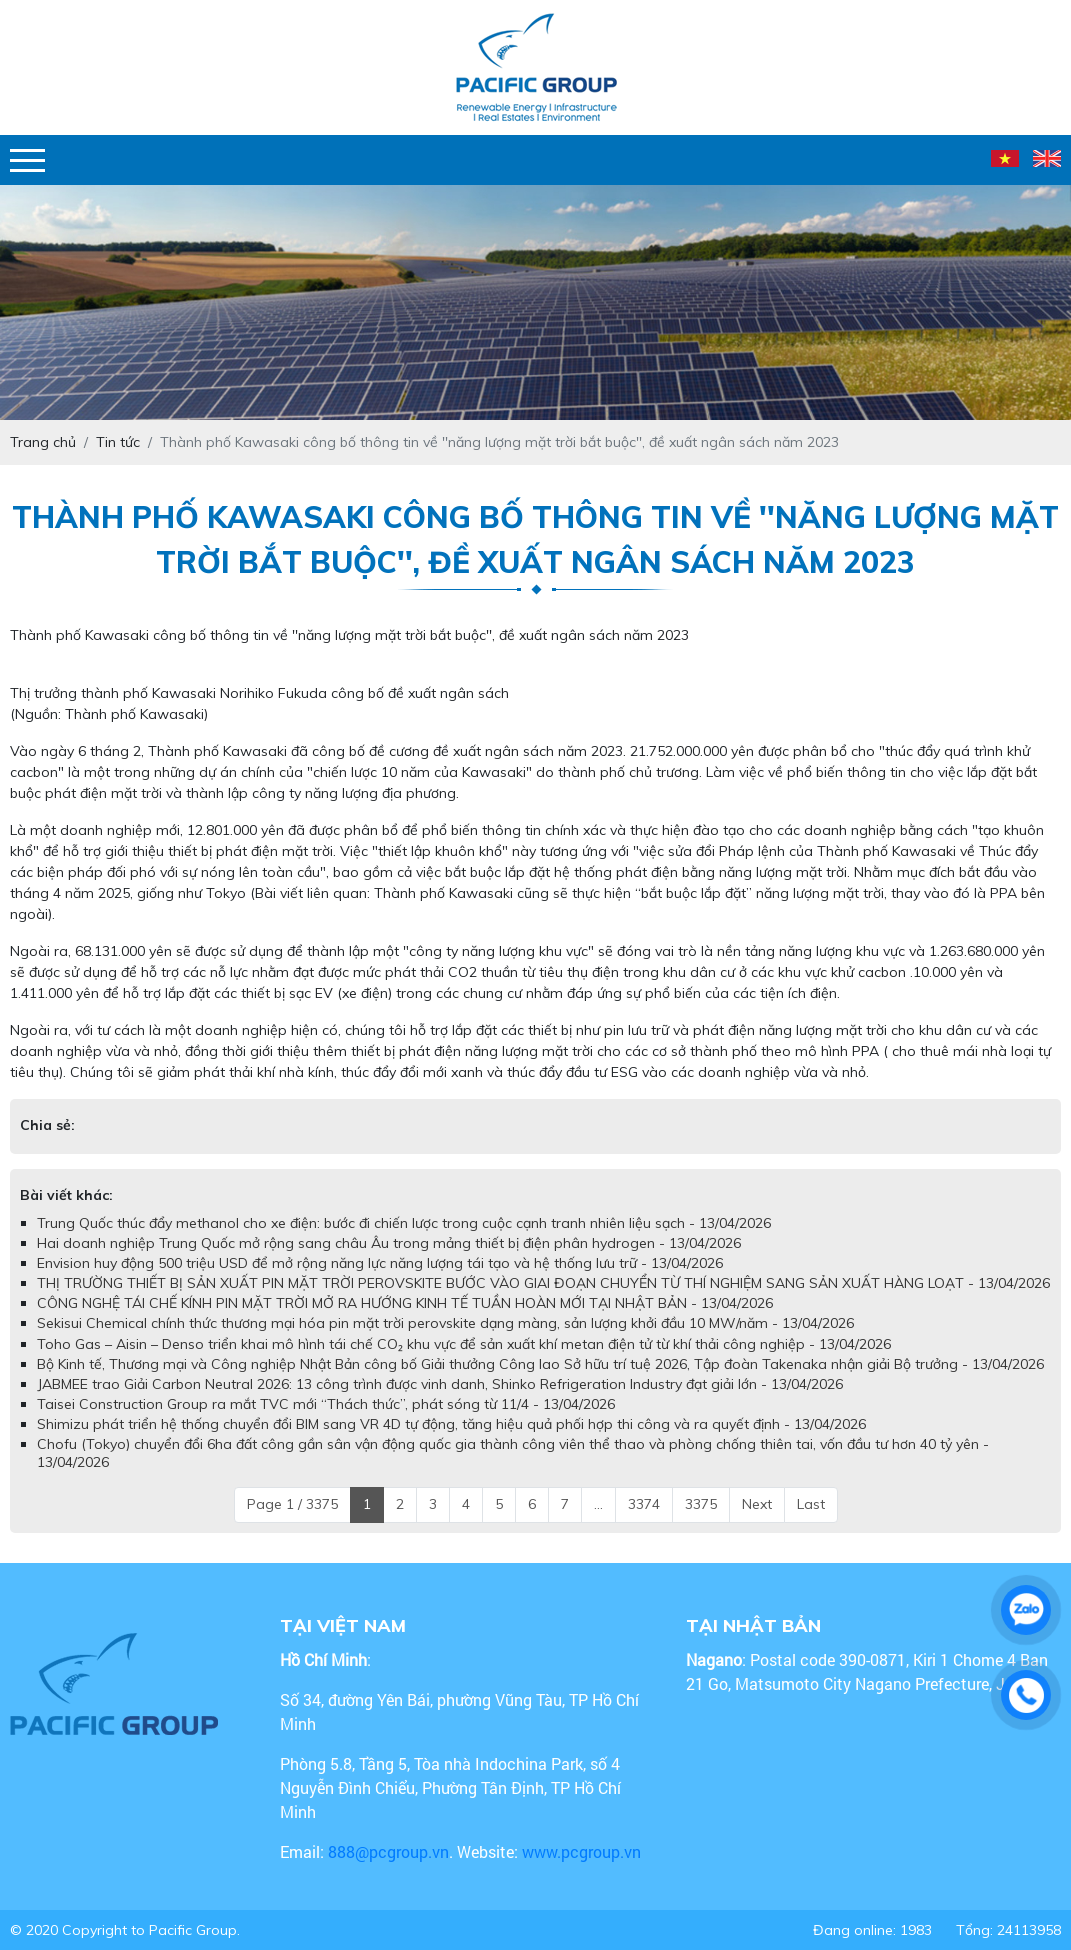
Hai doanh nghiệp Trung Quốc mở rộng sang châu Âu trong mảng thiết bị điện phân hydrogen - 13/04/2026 (389, 1243)
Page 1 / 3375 (292, 1504)
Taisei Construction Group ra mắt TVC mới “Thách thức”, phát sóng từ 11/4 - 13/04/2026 (326, 1404)
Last (811, 1504)
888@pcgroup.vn (388, 1851)
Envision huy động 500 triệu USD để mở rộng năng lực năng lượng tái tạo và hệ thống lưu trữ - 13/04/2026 (380, 1263)
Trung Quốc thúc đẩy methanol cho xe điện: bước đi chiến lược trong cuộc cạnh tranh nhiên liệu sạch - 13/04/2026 (404, 1223)
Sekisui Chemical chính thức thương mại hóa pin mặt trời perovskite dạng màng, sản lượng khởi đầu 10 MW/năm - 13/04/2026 (445, 1323)
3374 (644, 1504)
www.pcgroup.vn (583, 1851)
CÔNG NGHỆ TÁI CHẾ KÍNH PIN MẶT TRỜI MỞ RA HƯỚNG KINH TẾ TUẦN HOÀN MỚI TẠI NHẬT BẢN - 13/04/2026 (405, 1303)
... (598, 1504)
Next (757, 1504)
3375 (701, 1504)
